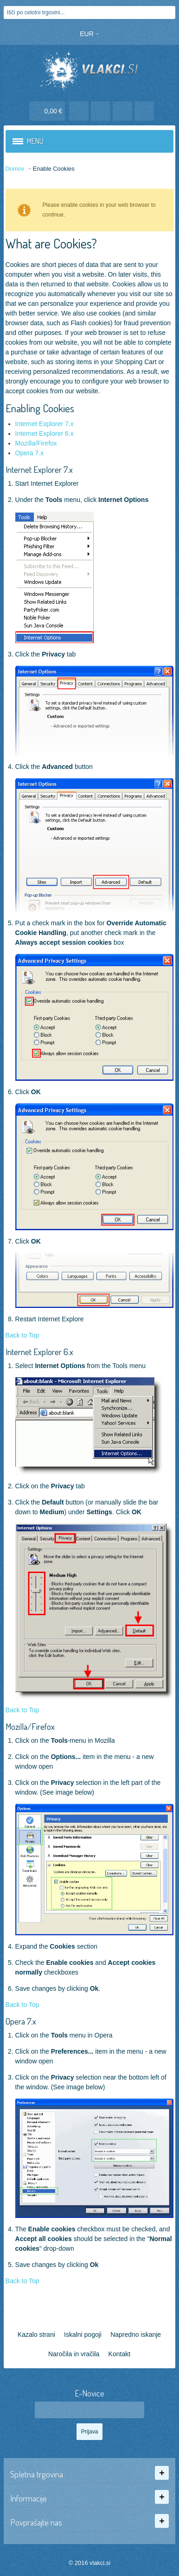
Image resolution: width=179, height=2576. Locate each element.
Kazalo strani (36, 2334)
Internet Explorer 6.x (44, 433)
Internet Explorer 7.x (44, 423)
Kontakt (119, 2354)
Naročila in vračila (73, 2354)
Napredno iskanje (135, 2334)
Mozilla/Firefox (36, 443)
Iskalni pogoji (83, 2334)
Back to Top (22, 1335)
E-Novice (89, 2393)
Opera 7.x (29, 453)
